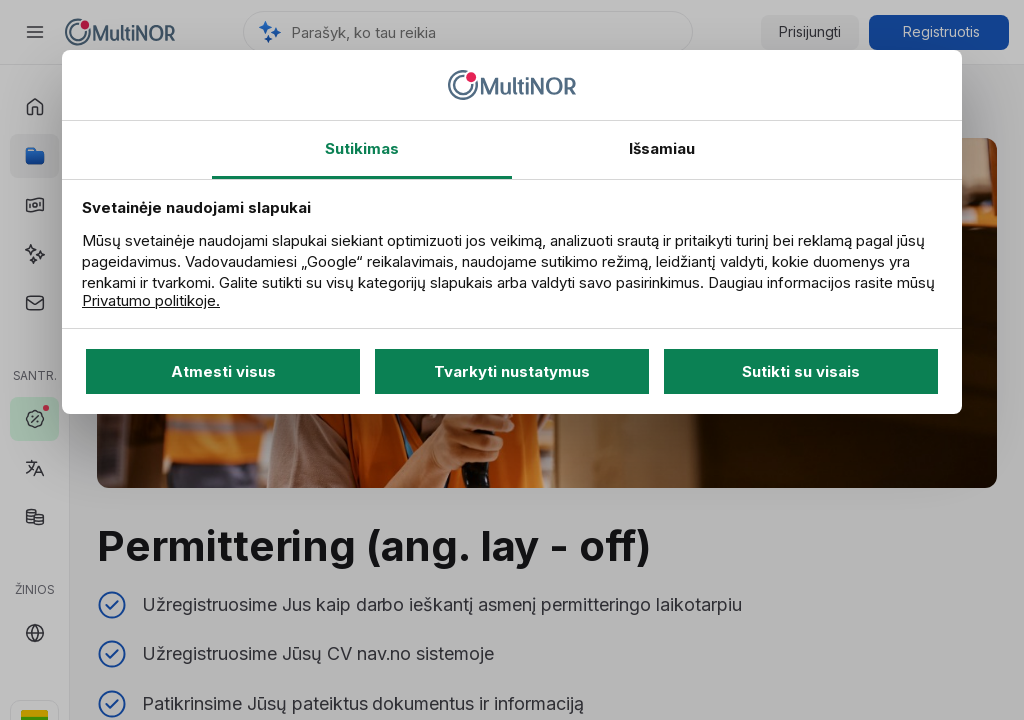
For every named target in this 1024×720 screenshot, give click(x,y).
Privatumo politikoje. (151, 300)
